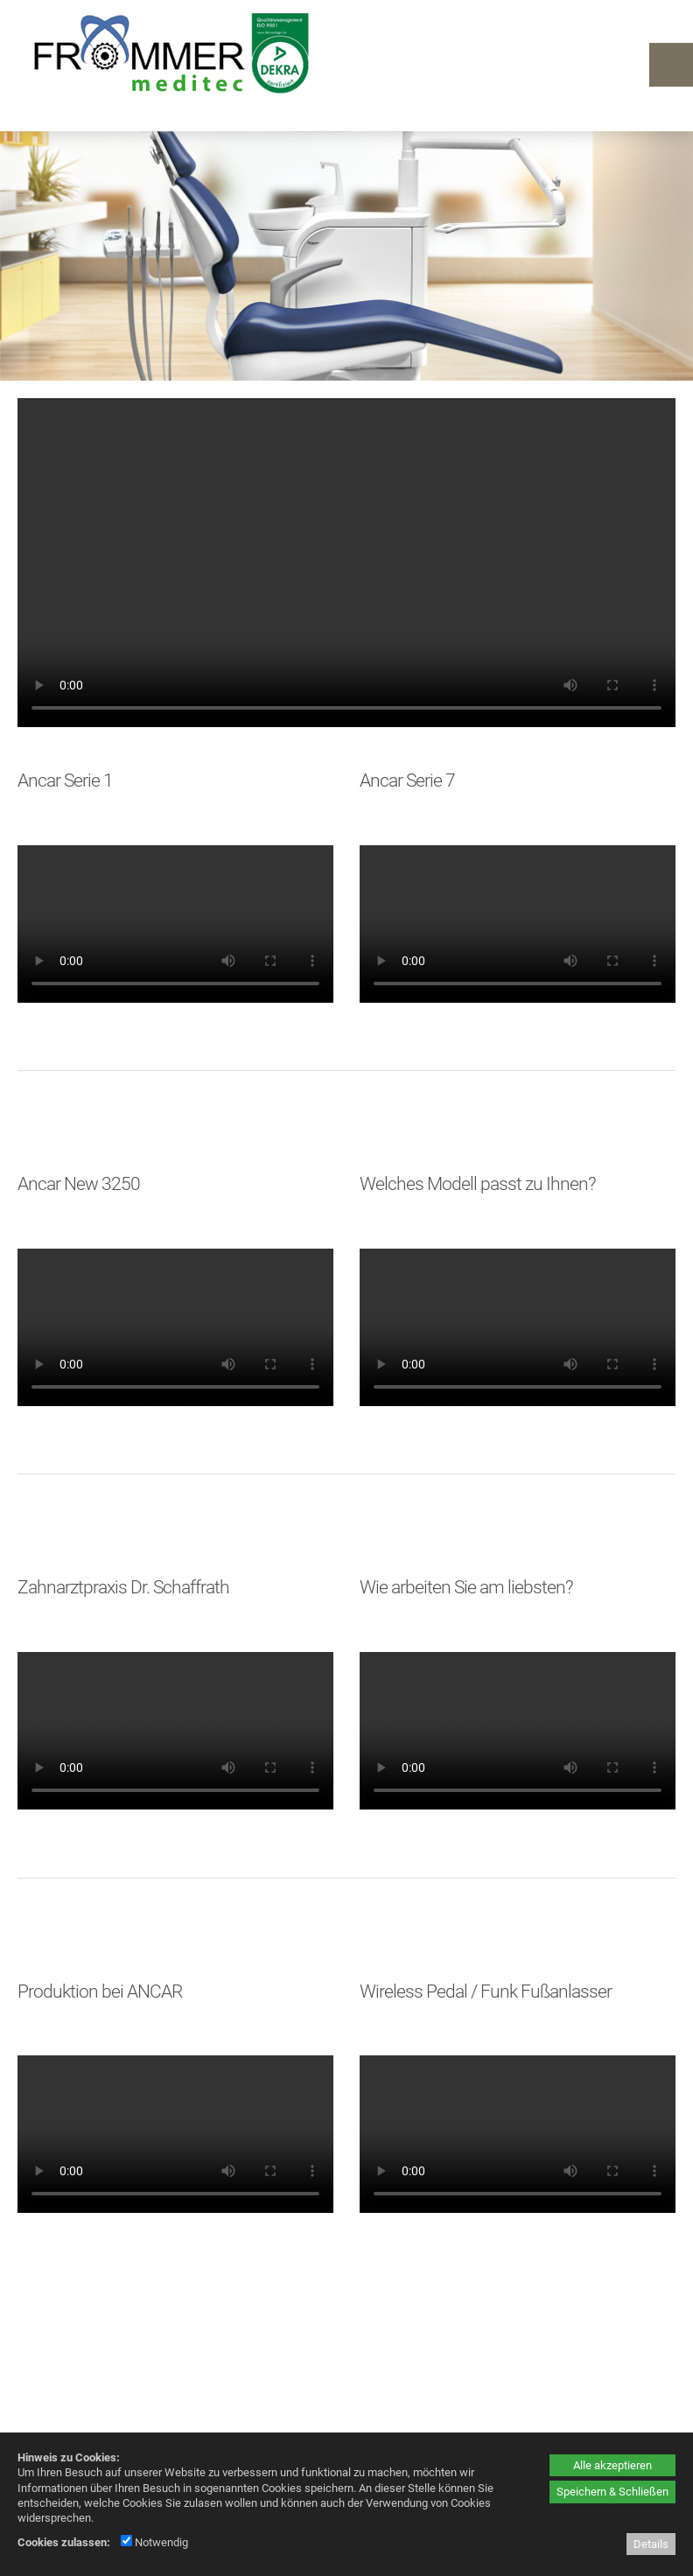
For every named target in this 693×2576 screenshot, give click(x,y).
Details (651, 2544)
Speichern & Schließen (612, 2491)
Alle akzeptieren (612, 2465)
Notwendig (154, 2542)
